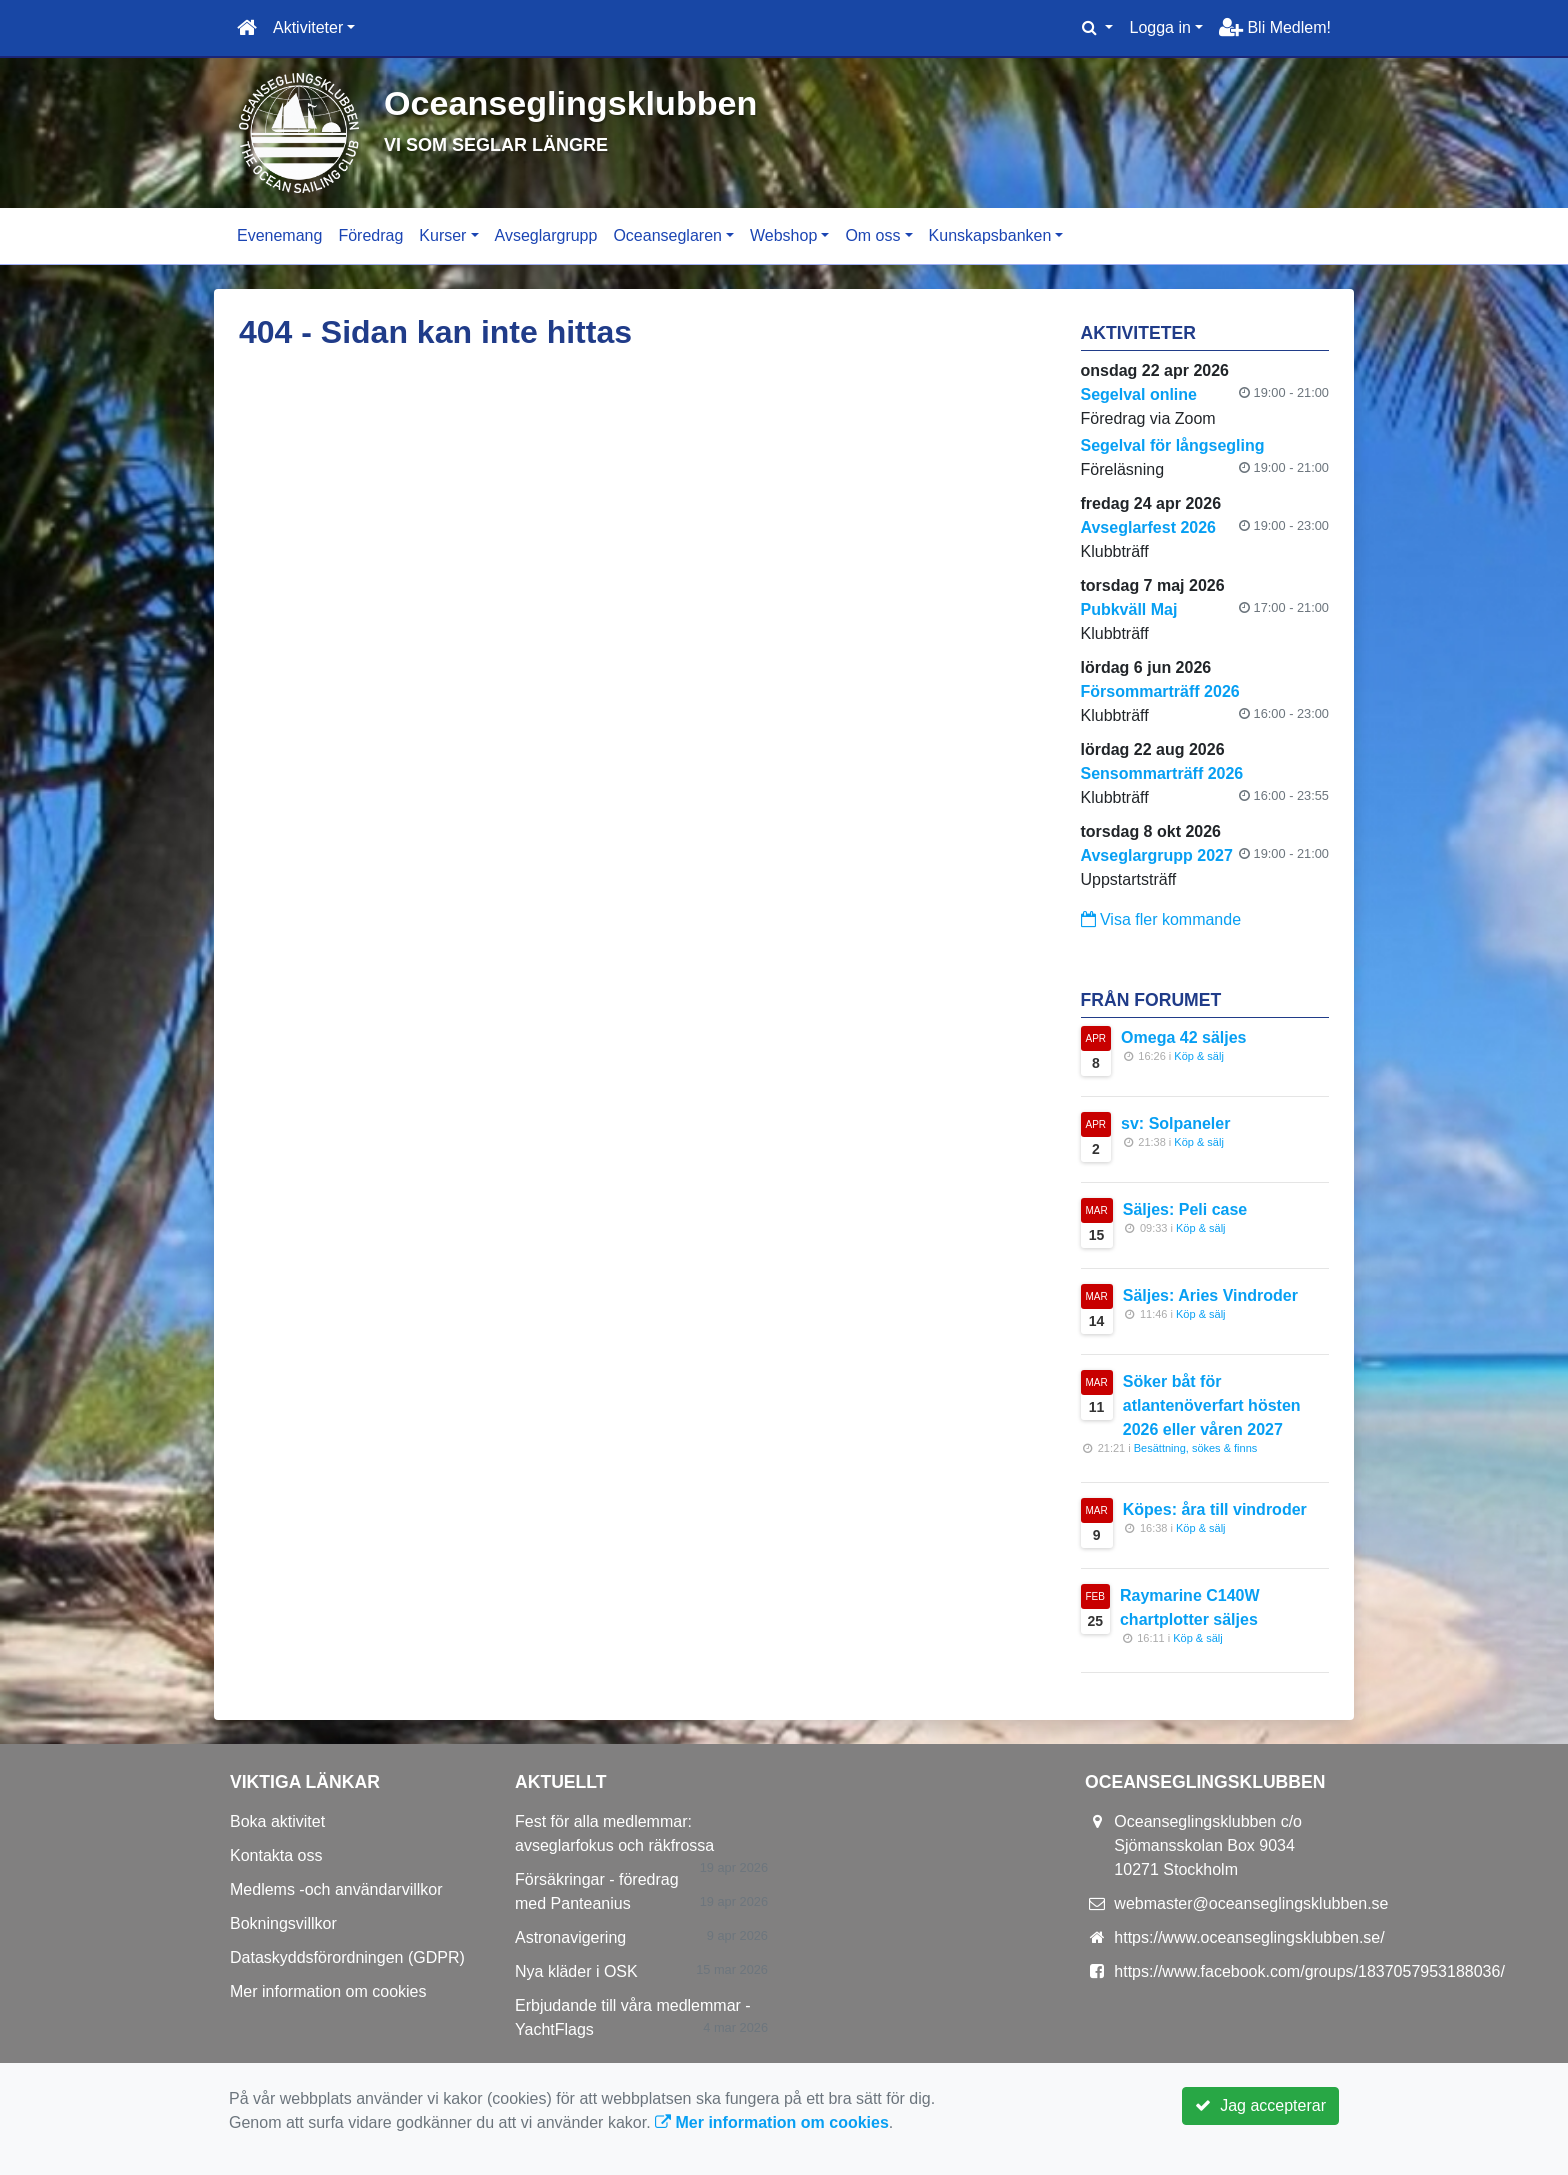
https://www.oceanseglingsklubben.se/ (1249, 1937)
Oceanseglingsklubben (598, 101)
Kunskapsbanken (990, 235)
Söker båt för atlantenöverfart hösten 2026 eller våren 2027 (1212, 1405)
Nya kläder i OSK (576, 1971)
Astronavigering (570, 1937)
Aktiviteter (308, 27)
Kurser (442, 235)
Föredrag (370, 235)
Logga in (1159, 27)
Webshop (783, 235)
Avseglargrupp (546, 235)
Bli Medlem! (1275, 27)
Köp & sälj (1199, 1056)
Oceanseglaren (667, 235)
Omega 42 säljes (1183, 1037)
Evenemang (279, 235)
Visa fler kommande (1161, 919)
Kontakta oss (276, 1855)
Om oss (872, 235)
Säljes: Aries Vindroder (1210, 1295)
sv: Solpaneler (1175, 1123)
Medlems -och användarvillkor (336, 1889)
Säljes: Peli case (1185, 1209)
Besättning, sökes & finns (1196, 1448)
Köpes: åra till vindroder (1215, 1509)
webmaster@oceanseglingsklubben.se (1251, 1903)
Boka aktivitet (277, 1821)
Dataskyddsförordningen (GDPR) (347, 1957)
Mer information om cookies (328, 1991)
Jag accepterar (1260, 2105)
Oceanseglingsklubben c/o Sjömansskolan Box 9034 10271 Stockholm (1208, 1845)
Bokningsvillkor (283, 1923)
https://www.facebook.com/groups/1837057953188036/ (1309, 1971)
